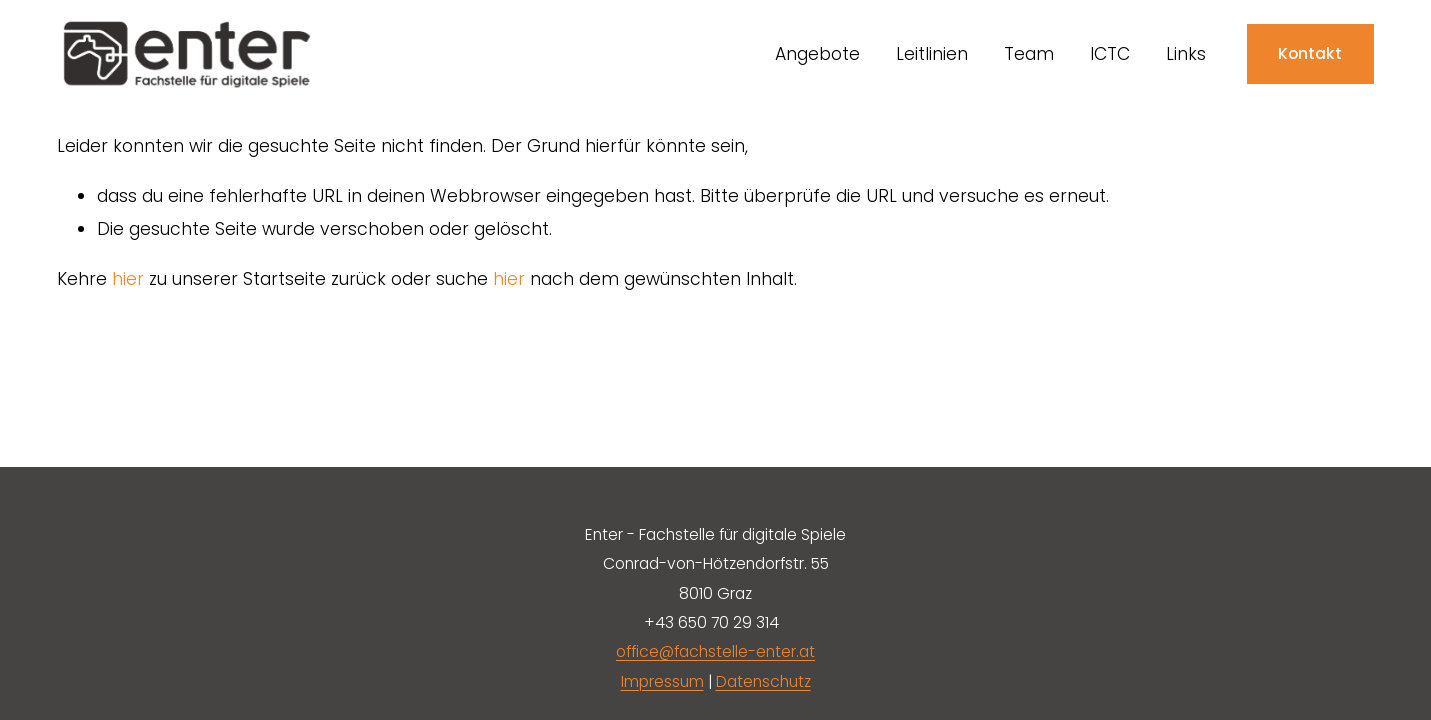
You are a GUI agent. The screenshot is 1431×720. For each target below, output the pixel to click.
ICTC (1110, 54)
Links (1186, 54)
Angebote (817, 54)
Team (1029, 54)
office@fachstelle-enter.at (715, 651)
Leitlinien (932, 54)
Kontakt (1310, 53)
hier (128, 279)
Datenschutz (763, 681)
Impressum (662, 681)
